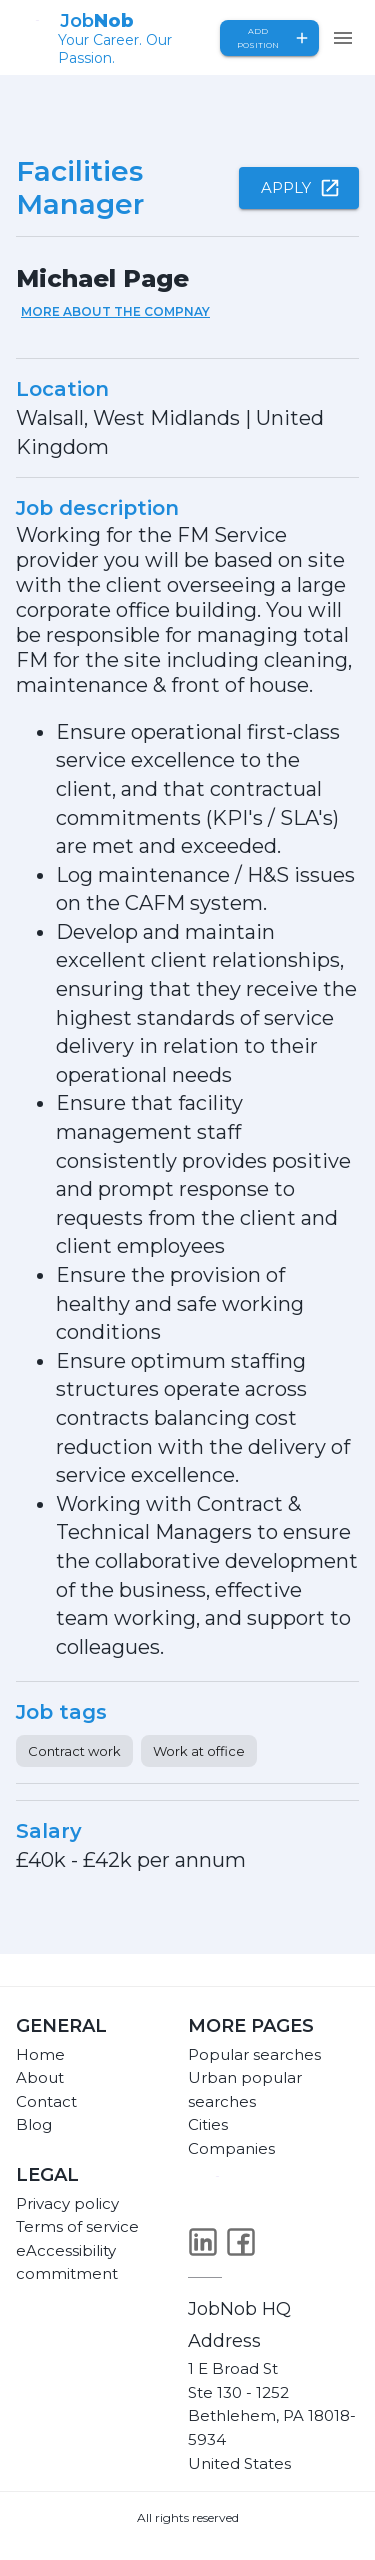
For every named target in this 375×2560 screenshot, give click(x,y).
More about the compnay (115, 311)
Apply (299, 188)
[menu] (343, 38)
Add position (269, 38)
